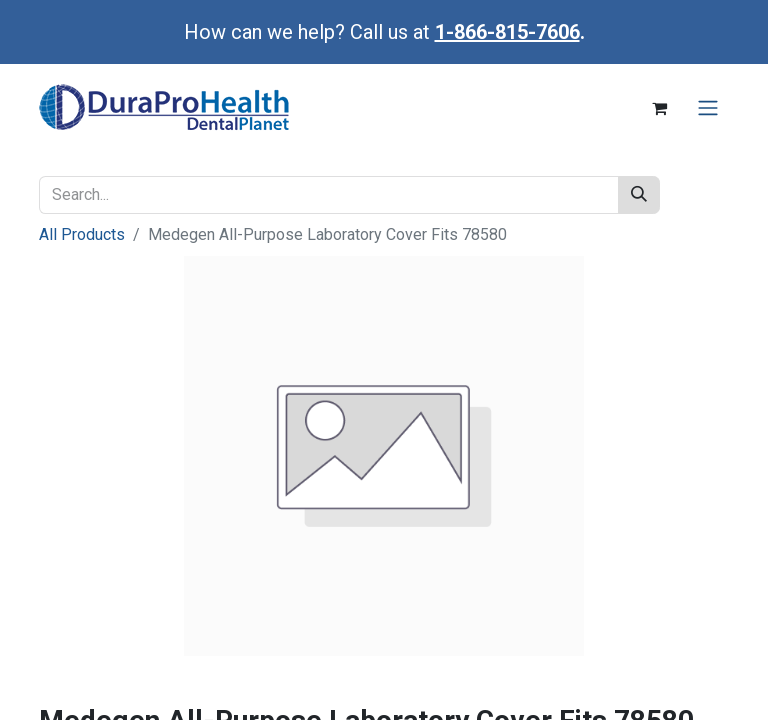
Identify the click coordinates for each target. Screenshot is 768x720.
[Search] (639, 195)
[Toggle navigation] (708, 108)
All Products (82, 234)
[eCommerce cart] (659, 108)
